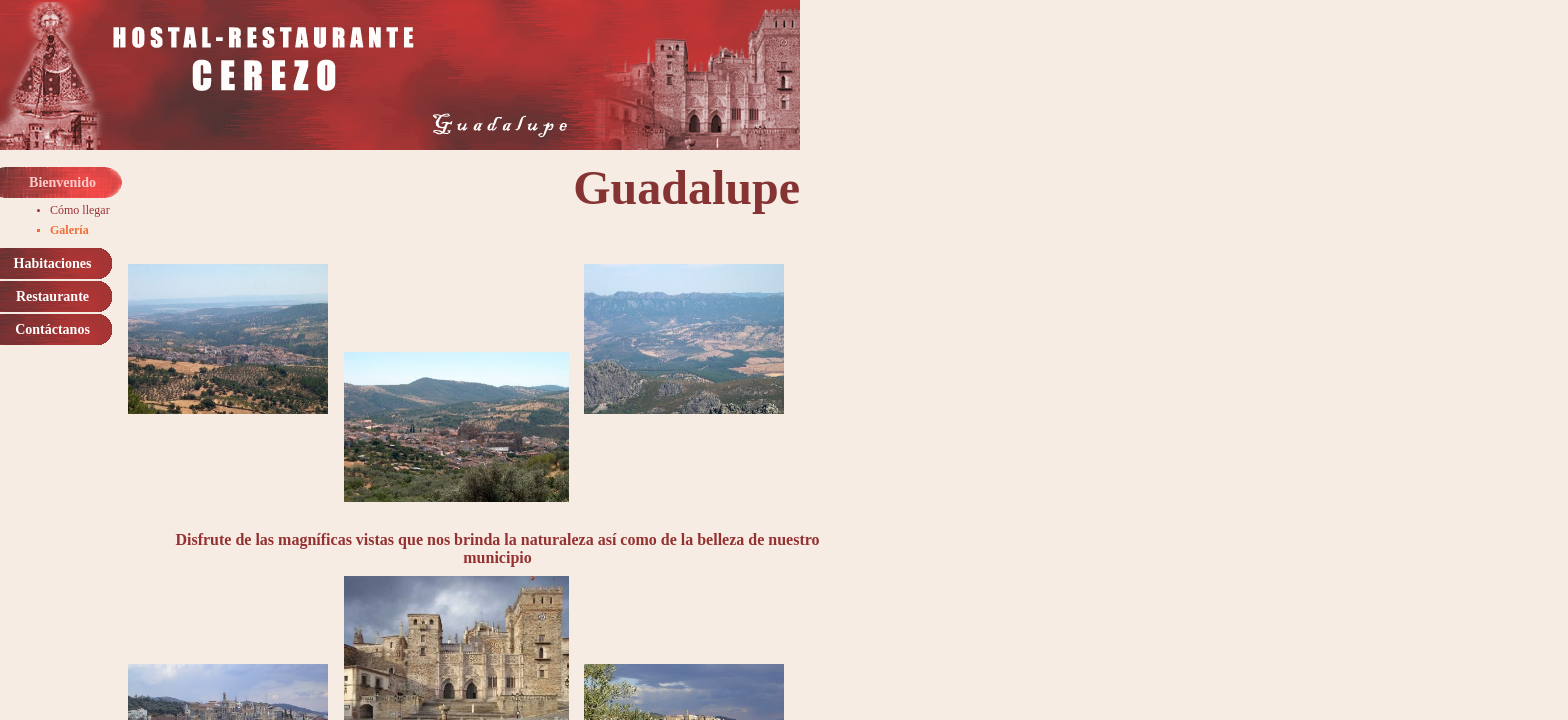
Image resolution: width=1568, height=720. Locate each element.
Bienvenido (62, 182)
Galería (69, 230)
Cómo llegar (80, 210)
